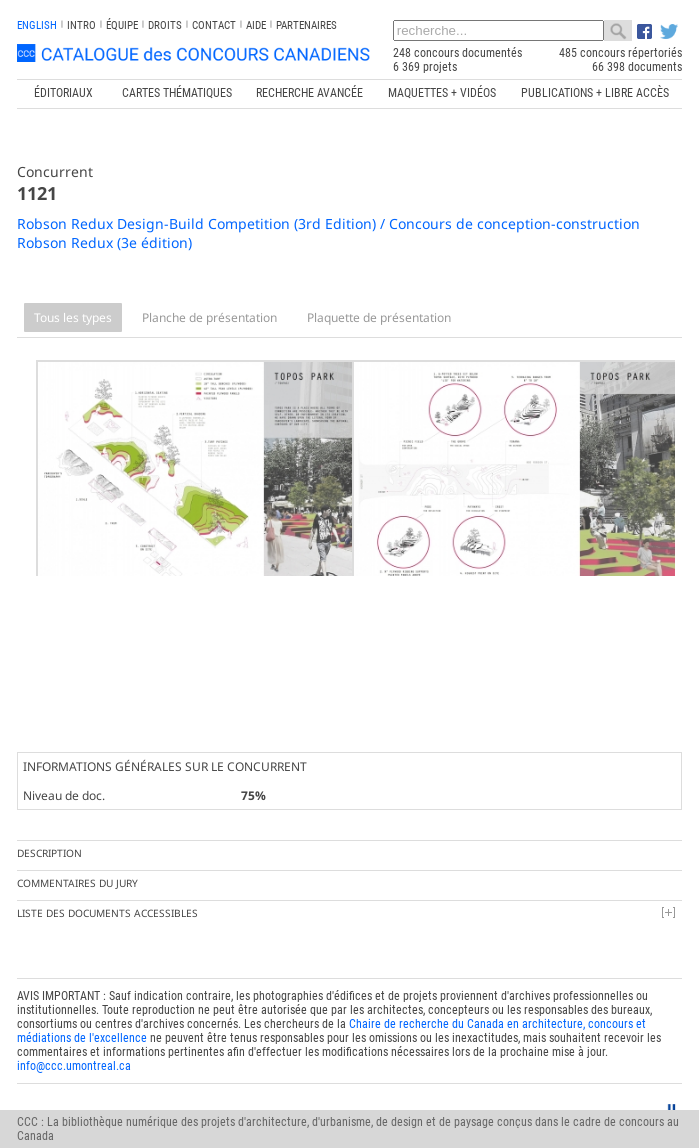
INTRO (81, 25)
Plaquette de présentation (379, 317)
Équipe (122, 25)
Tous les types (73, 317)
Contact (214, 25)
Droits (165, 25)
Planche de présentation (209, 317)
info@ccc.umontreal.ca (74, 1051)
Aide (256, 25)
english (37, 25)
